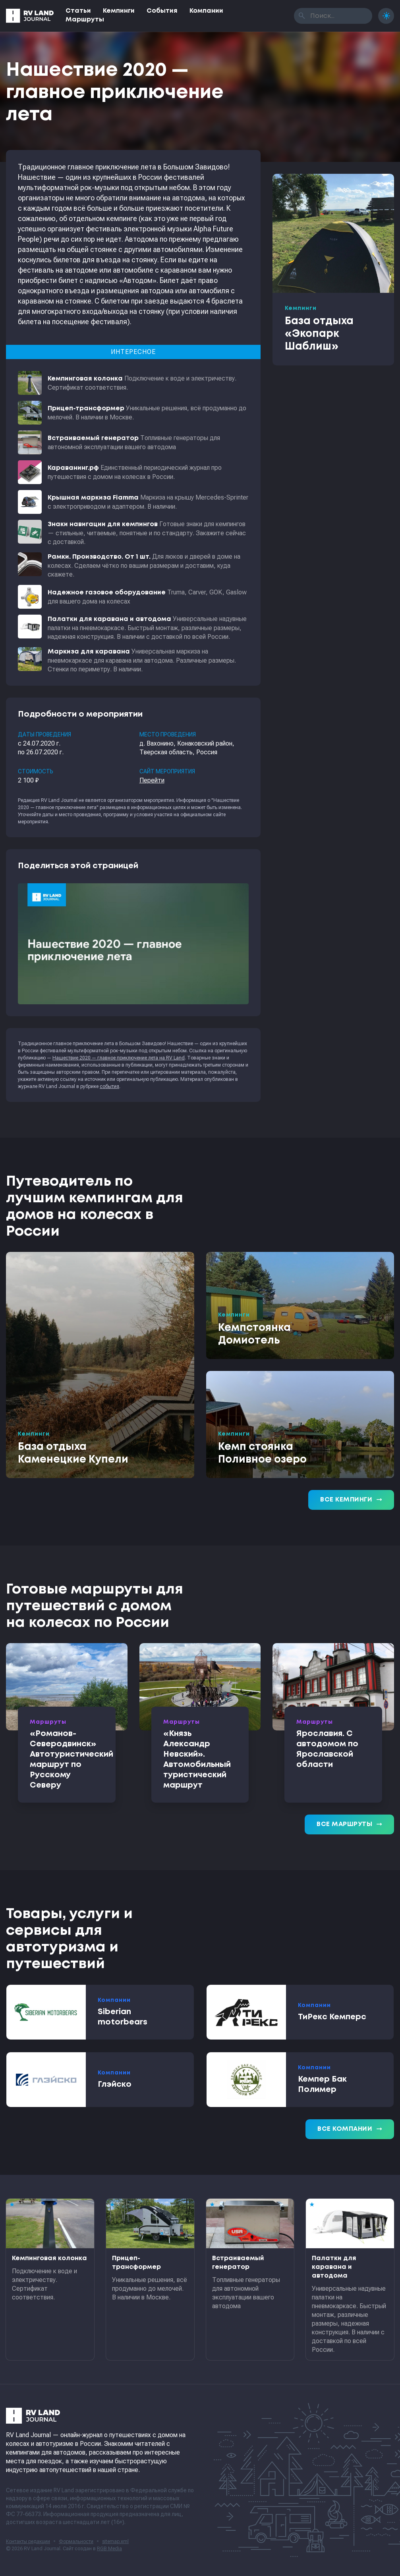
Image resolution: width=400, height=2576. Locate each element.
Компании (206, 11)
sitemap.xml (115, 2541)
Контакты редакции (28, 2541)
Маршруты (85, 20)
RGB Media (109, 2548)
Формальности (76, 2541)
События (162, 11)
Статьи (78, 11)
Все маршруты (349, 1824)
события (109, 1086)
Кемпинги (119, 11)
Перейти (151, 780)
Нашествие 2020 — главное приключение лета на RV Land (118, 1058)
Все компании (349, 2129)
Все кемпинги (351, 1500)
